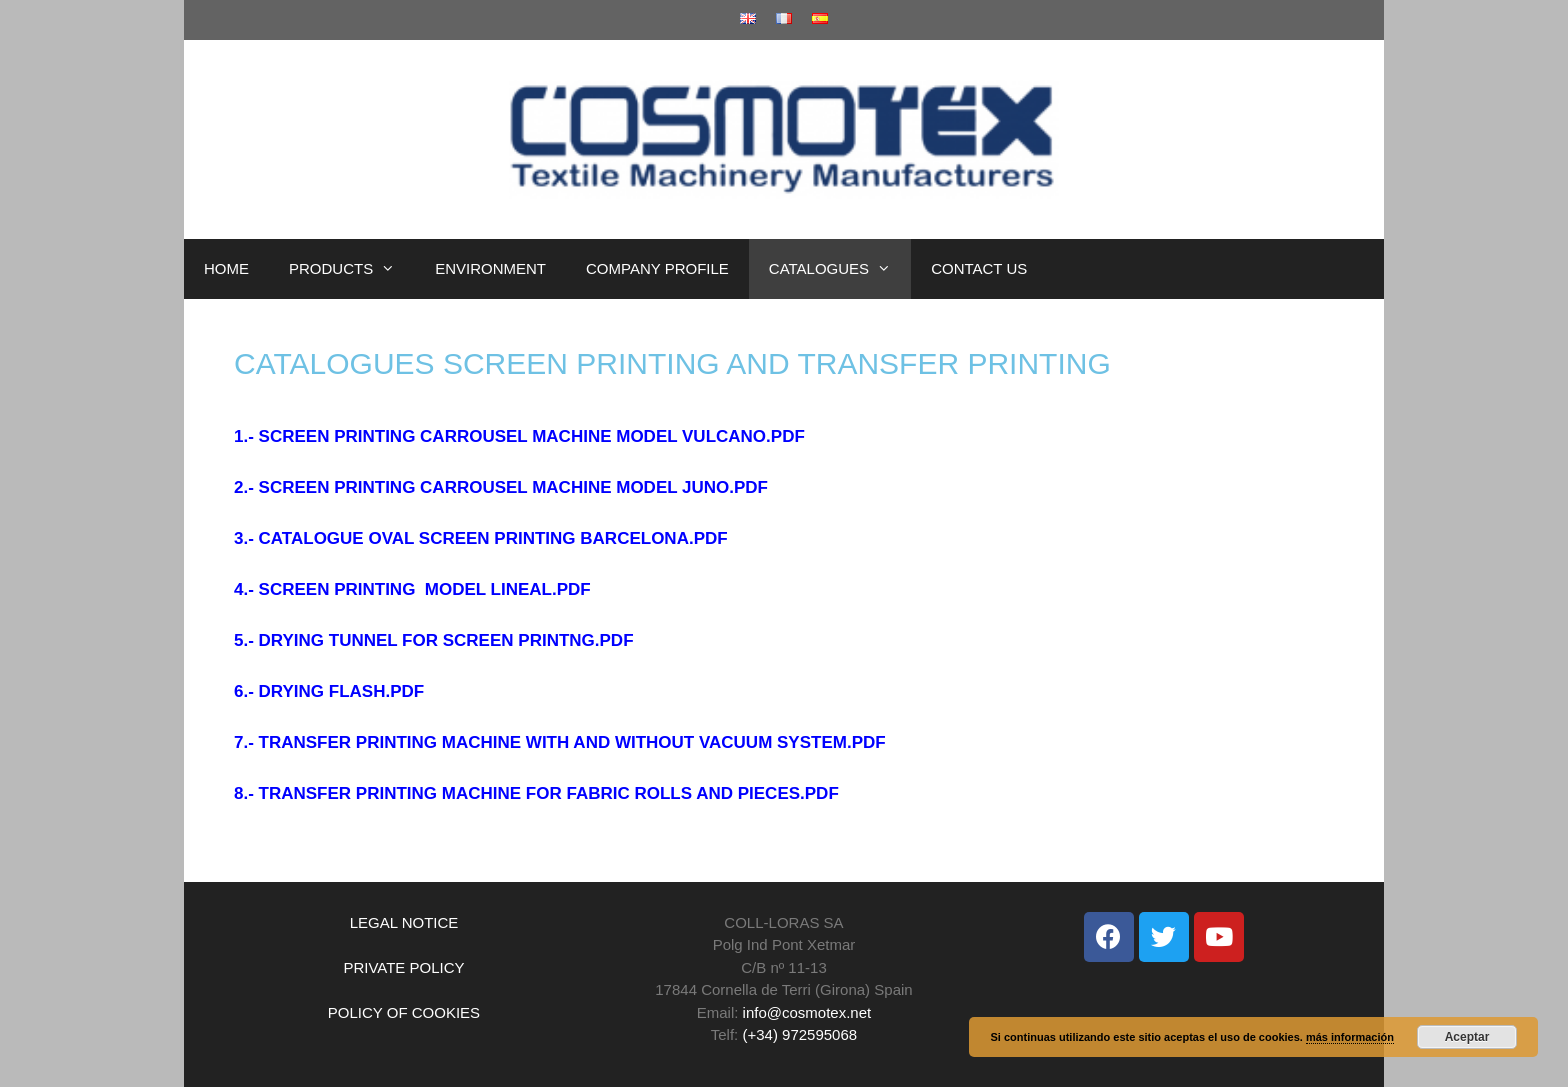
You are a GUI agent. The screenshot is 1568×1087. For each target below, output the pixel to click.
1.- (246, 436)
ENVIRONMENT (490, 268)
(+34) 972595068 (799, 1034)
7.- (246, 742)
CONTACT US (979, 268)
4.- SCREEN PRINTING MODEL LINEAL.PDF (412, 589)
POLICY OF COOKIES (404, 1012)
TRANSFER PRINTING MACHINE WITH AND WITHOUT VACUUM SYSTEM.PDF (572, 742)
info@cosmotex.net (807, 1012)
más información (1350, 1037)
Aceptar (1467, 1037)
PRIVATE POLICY (403, 967)
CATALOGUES (840, 269)
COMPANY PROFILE (657, 268)
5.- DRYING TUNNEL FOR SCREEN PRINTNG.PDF (434, 640)
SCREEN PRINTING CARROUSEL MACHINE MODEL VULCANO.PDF (532, 436)
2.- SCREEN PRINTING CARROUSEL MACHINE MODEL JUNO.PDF (501, 487)
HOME (226, 268)
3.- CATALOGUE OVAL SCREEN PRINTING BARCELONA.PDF (481, 538)
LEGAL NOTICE (404, 922)
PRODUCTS (352, 269)
